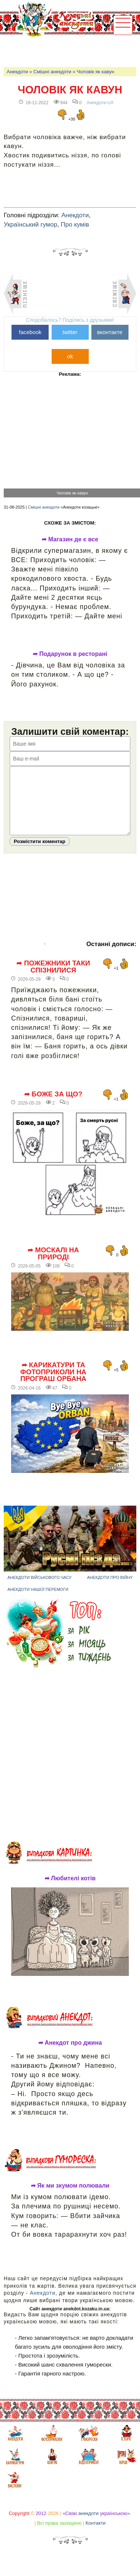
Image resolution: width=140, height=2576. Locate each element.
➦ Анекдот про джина (70, 2054)
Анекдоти (17, 71)
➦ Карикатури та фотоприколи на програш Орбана (53, 1383)
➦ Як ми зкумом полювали (70, 2197)
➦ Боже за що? (53, 1105)
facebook (30, 332)
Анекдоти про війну (110, 1588)
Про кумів (75, 224)
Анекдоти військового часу (39, 1588)
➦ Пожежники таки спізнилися (53, 978)
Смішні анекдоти (52, 71)
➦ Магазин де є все (70, 539)
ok (70, 356)
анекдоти (88, 2524)
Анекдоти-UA (100, 102)
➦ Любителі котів (70, 1890)
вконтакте (109, 332)
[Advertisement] (71, 50)
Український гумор (30, 224)
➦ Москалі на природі (53, 1265)
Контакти (95, 2534)
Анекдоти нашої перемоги (37, 1600)
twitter (69, 332)
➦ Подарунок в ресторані (70, 654)
